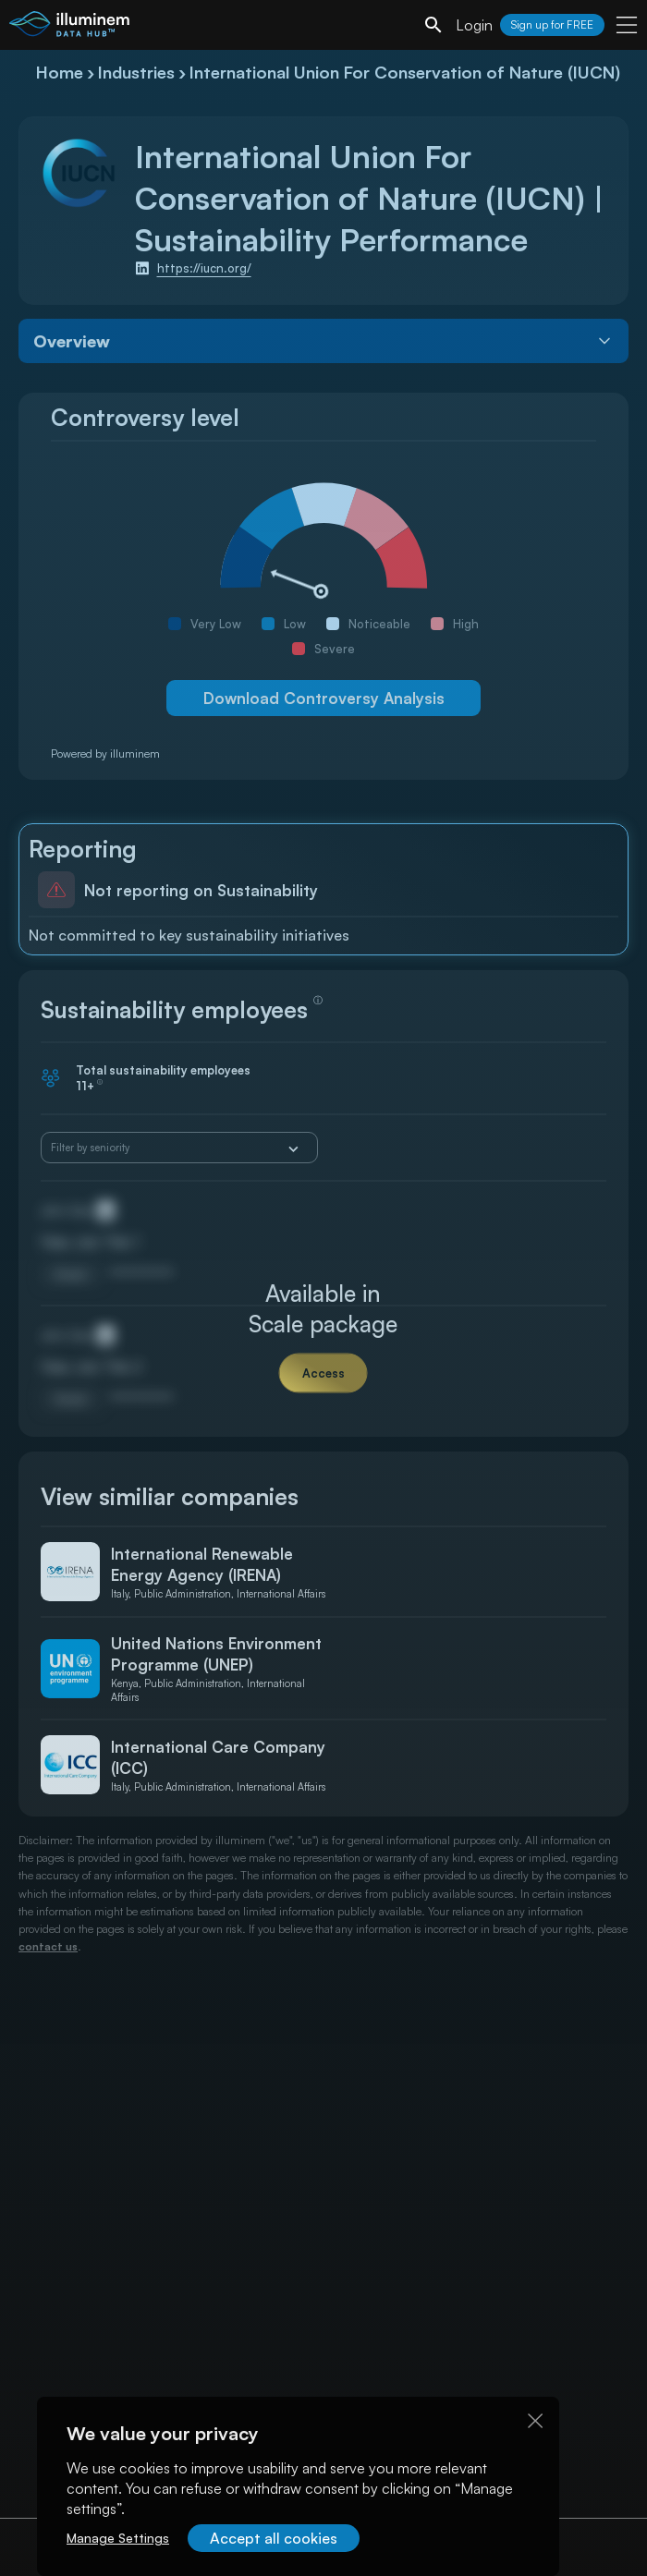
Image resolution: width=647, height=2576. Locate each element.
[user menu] (627, 25)
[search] (433, 25)
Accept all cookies (273, 2538)
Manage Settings (118, 2538)
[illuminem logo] (69, 27)
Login (474, 25)
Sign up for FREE (552, 24)
